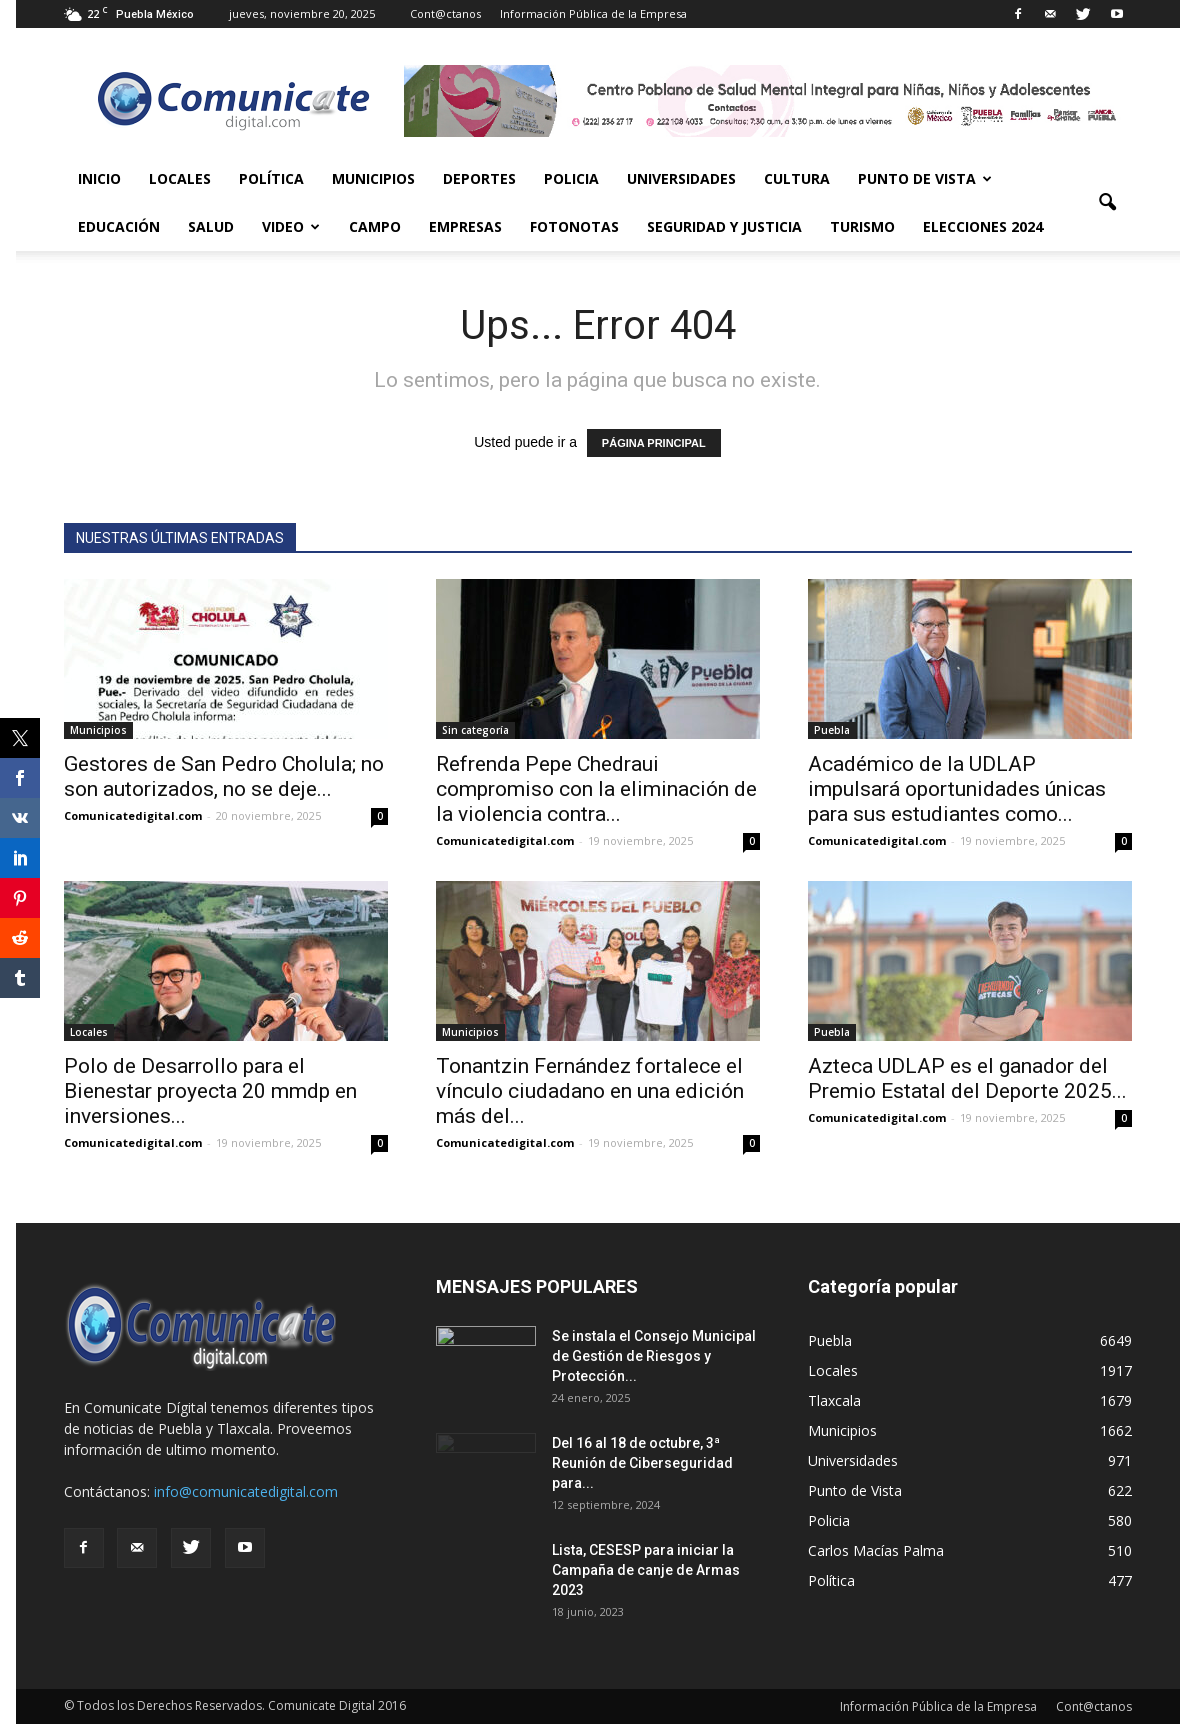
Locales (180, 178)
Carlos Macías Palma (876, 1550)
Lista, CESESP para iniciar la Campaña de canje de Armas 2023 (646, 1570)
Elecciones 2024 (983, 226)
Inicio (99, 178)
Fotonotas (574, 226)
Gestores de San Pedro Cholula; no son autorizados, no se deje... (224, 776)
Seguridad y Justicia (724, 226)
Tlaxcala (834, 1400)
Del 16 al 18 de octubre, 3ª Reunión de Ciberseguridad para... (642, 1463)
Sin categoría (475, 730)
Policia (571, 178)
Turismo (862, 226)
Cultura (797, 178)
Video (291, 226)
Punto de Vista (925, 178)
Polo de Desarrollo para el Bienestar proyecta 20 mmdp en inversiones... (210, 1091)
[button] (1108, 203)
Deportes (479, 178)
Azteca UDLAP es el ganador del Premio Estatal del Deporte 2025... (967, 1078)
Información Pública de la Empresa (593, 13)
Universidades (681, 178)
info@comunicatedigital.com (246, 1491)
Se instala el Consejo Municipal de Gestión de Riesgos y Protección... (654, 1356)
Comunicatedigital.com (133, 815)
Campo (375, 226)
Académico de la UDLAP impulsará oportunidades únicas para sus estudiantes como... (957, 789)
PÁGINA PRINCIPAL (654, 443)
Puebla (832, 730)
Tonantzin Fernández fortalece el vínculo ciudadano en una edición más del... (590, 1091)
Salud (211, 226)
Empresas (465, 226)
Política (271, 178)
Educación (119, 226)
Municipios (373, 178)
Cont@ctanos (445, 13)
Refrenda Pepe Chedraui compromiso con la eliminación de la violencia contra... (596, 789)
